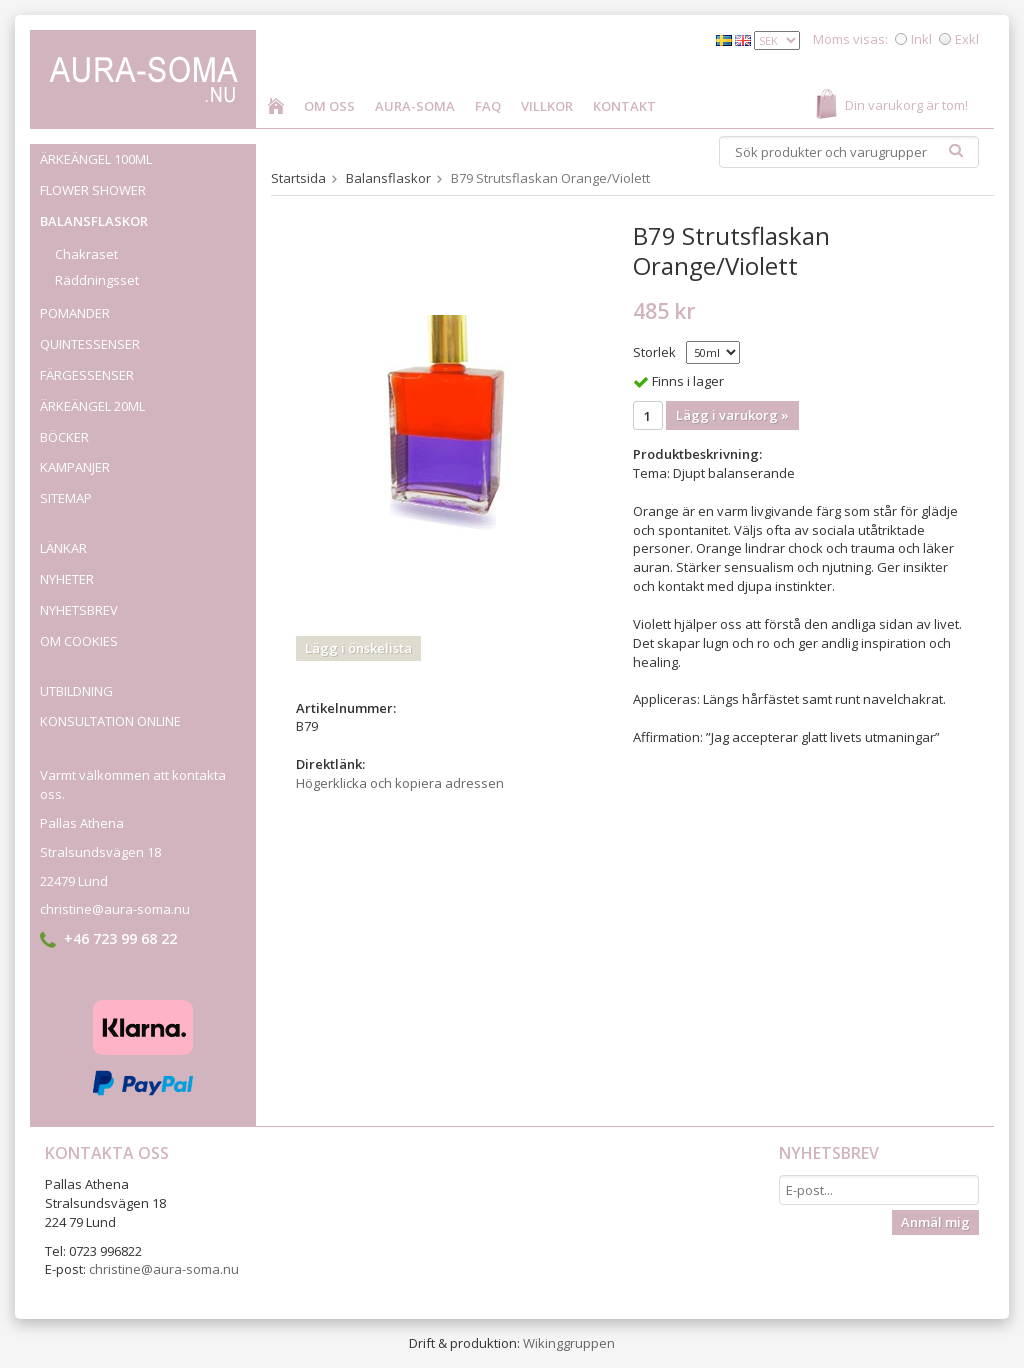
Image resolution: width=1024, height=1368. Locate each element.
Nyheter (67, 579)
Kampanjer (75, 467)
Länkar (63, 548)
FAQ (488, 106)
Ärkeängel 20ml (92, 406)
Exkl (967, 39)
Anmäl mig (935, 1222)
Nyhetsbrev (79, 610)
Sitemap (66, 498)
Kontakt (624, 106)
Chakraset (86, 254)
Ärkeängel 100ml (96, 159)
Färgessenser (87, 375)
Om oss (329, 106)
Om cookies (79, 641)
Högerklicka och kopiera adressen (400, 783)
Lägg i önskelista (358, 648)
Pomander (148, 313)
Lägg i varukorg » (732, 415)
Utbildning (76, 691)
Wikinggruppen (569, 1343)
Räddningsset (97, 280)
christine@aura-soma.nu (115, 909)
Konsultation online (110, 721)
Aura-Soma (415, 106)
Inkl (921, 39)
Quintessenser (148, 344)
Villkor (547, 106)
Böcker (64, 437)
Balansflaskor (148, 221)
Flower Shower (93, 190)
